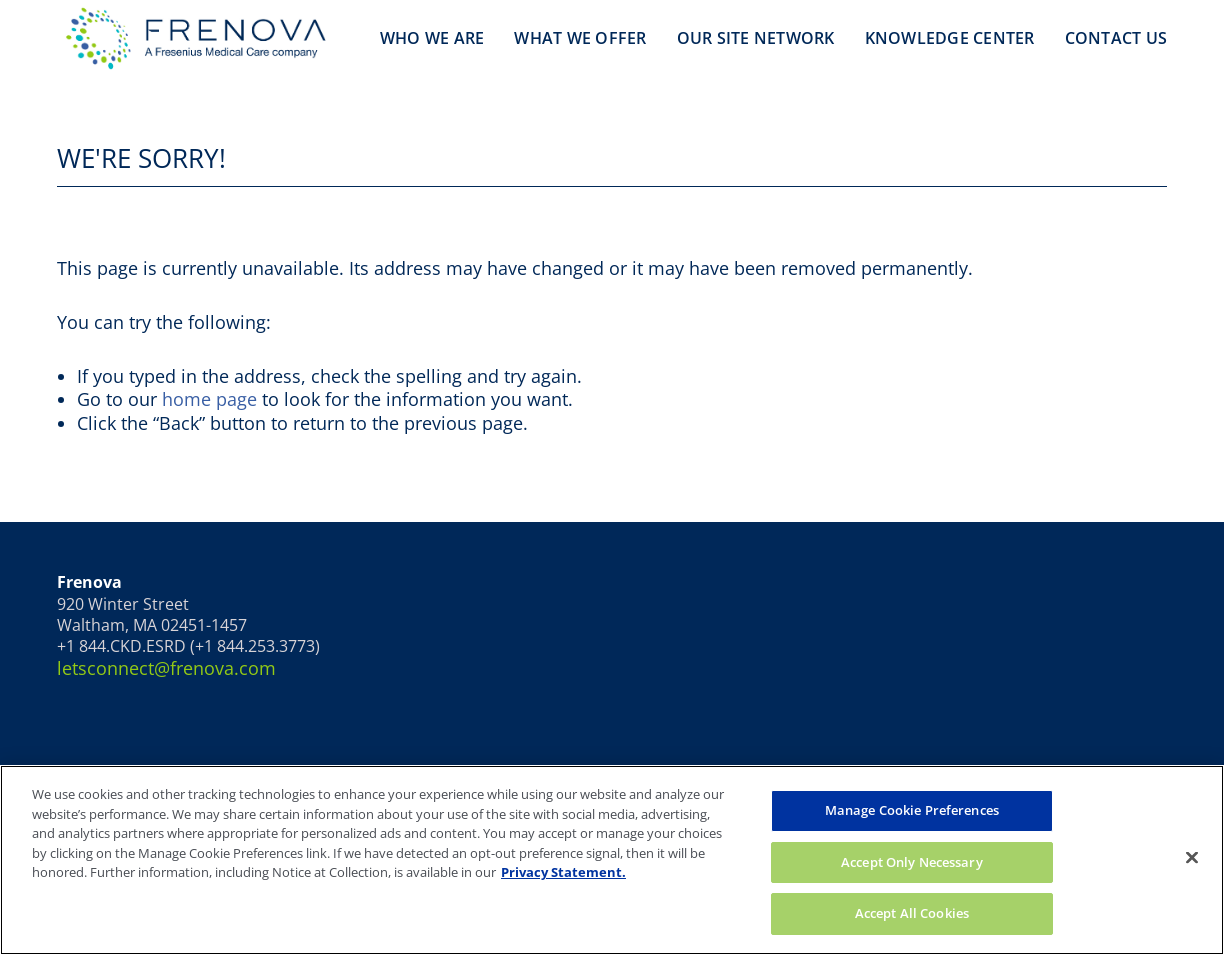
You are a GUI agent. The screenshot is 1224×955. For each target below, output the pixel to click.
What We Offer (580, 38)
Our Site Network (756, 38)
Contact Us (1116, 38)
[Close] (1192, 858)
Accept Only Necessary (912, 862)
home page (209, 399)
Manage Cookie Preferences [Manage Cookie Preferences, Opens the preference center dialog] (912, 810)
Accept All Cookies (912, 913)
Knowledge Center (950, 38)
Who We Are (432, 38)
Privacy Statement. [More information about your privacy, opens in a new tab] (563, 872)
